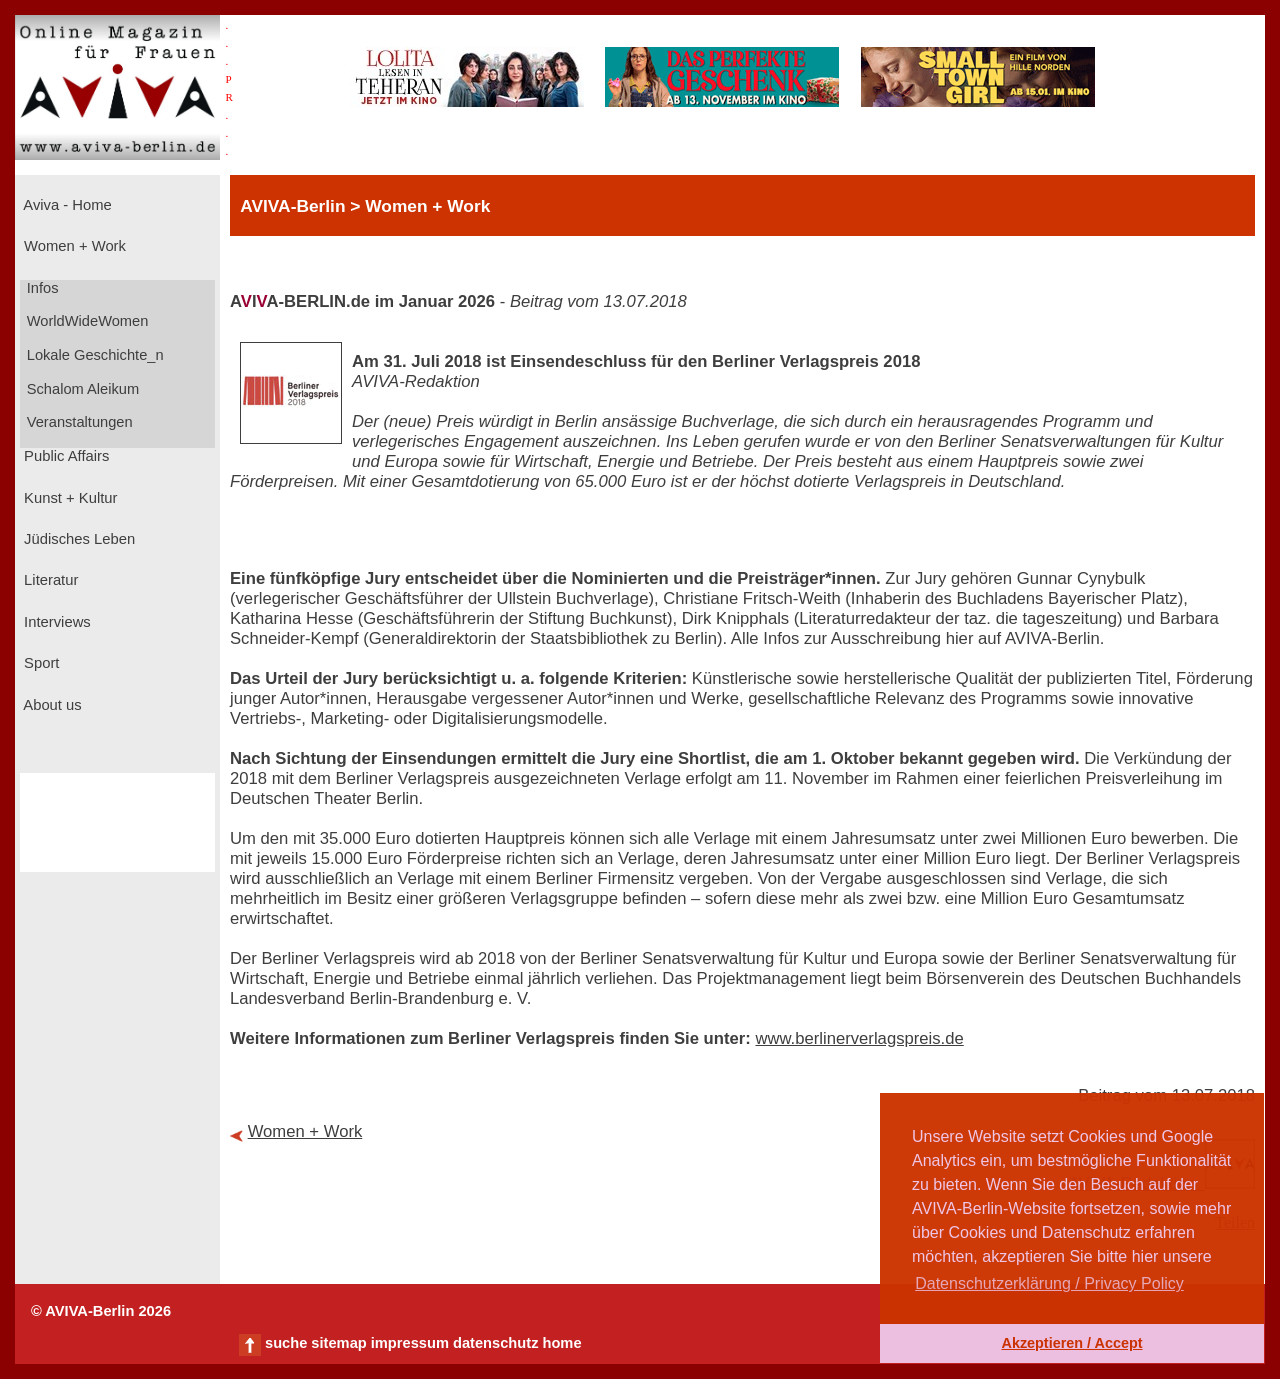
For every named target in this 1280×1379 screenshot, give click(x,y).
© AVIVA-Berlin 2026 (101, 1311)
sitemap (338, 1343)
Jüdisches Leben (77, 539)
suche (286, 1343)
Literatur (49, 580)
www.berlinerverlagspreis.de (859, 1038)
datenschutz (496, 1343)
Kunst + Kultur (68, 498)
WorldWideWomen (86, 321)
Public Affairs (64, 456)
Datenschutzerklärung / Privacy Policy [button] (1049, 1283)
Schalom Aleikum (81, 389)
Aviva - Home (66, 205)
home (561, 1343)
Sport (39, 663)
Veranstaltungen (78, 422)
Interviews (55, 622)
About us (51, 705)
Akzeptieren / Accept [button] (1071, 1343)
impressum (410, 1343)
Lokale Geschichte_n (93, 355)
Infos (41, 288)
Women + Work (73, 246)
